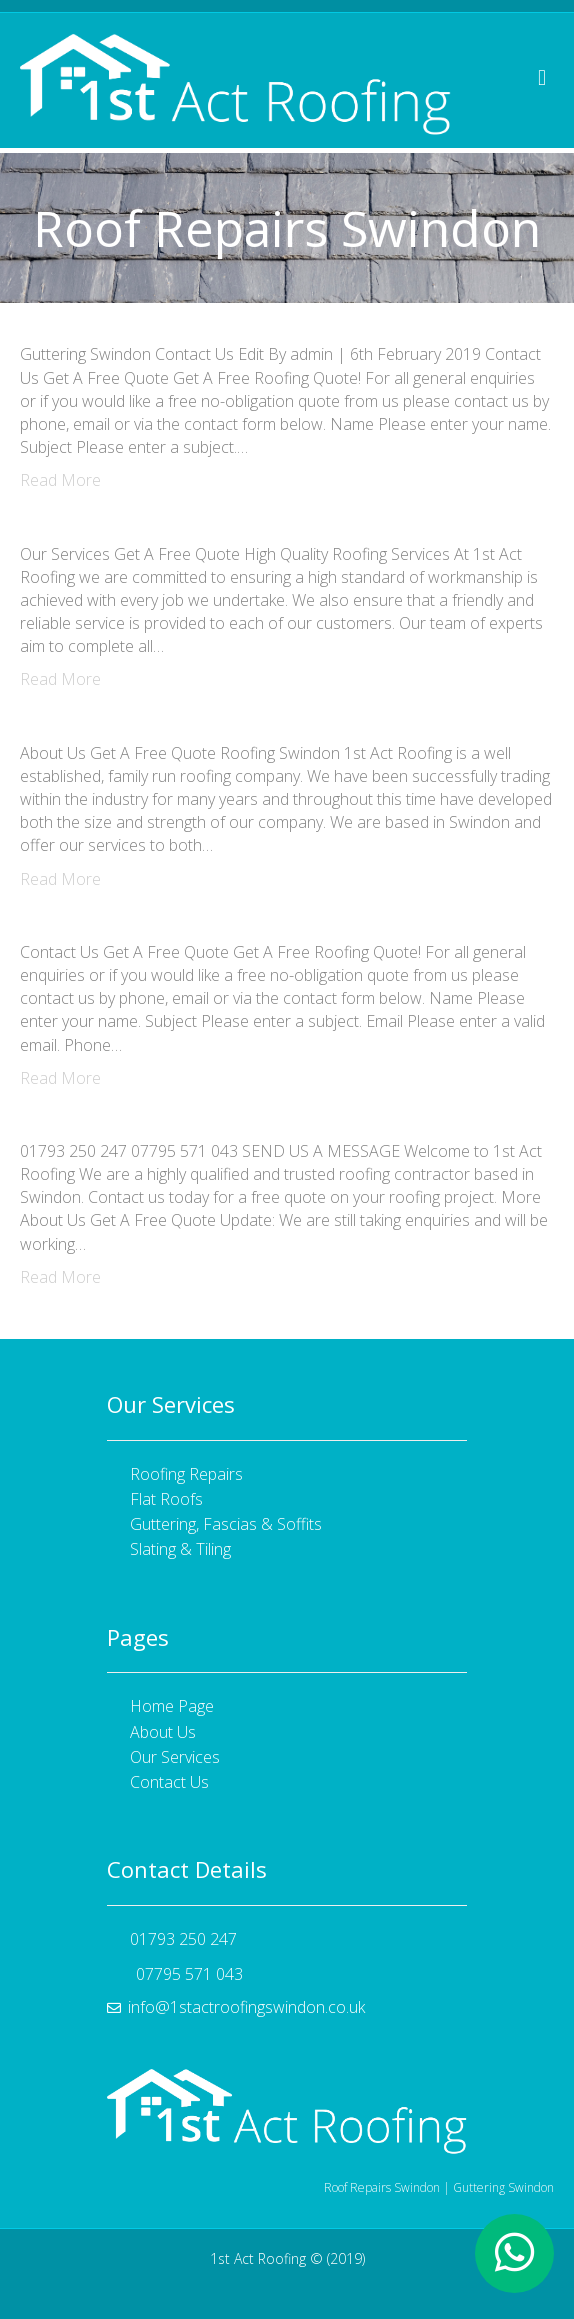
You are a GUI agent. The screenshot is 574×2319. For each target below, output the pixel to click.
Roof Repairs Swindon (382, 2187)
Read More (60, 480)
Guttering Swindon (503, 2187)
